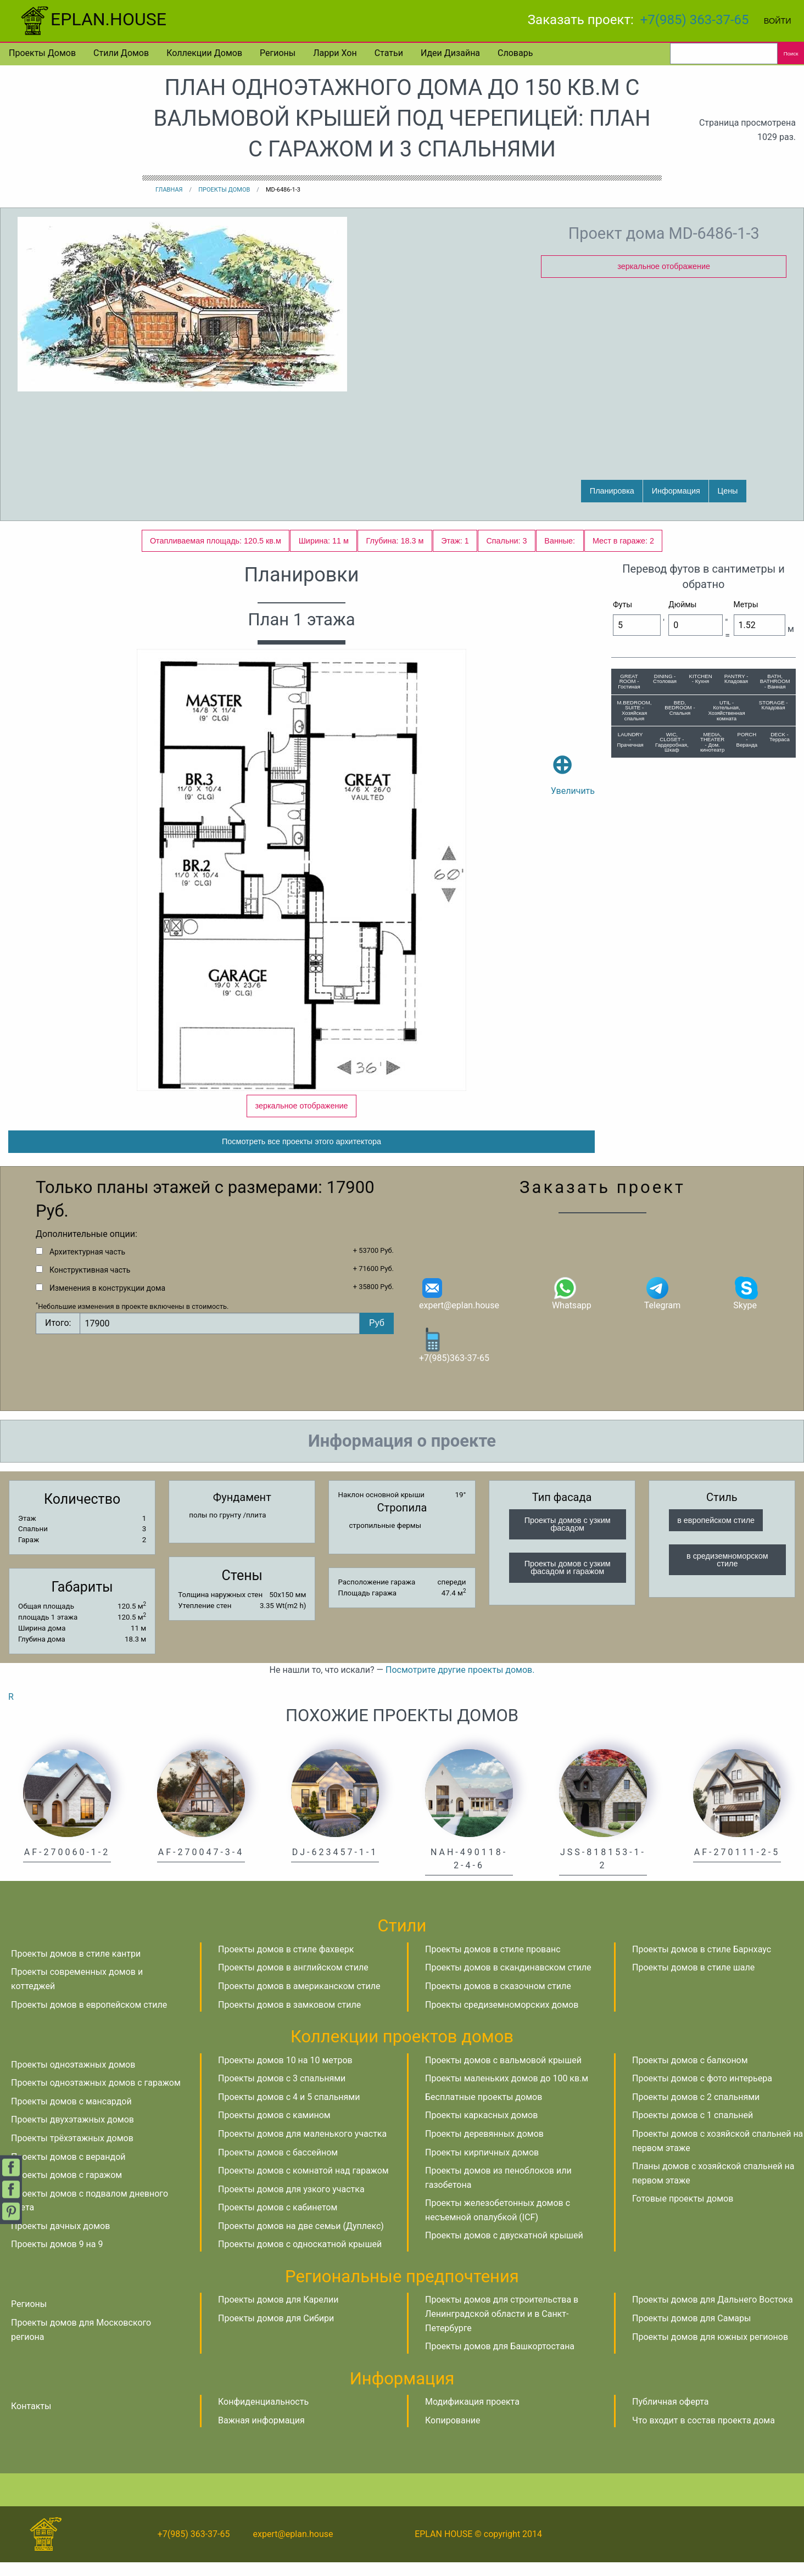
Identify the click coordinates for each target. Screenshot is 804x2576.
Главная (169, 189)
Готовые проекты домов (682, 2212)
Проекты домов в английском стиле (293, 1981)
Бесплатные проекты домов (483, 2110)
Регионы (277, 53)
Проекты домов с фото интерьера (702, 2092)
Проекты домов (42, 53)
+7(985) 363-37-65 (694, 19)
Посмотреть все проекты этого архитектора (301, 1155)
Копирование (453, 2434)
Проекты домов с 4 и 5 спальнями (289, 2110)
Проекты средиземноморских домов (501, 2018)
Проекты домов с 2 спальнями (696, 2110)
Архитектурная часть (87, 1265)
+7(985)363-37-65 (454, 1358)
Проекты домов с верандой (68, 2170)
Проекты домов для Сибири (276, 2332)
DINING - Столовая (665, 679)
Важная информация (261, 2434)
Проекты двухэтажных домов (72, 2133)
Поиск (791, 54)
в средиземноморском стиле (727, 1573)
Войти (777, 20)
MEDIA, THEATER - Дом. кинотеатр (712, 742)
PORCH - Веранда (747, 739)
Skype (746, 1306)
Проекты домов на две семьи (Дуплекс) (301, 2240)
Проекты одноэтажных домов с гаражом (96, 2096)
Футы (622, 604)
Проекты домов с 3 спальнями (281, 2092)
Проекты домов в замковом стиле (289, 2018)
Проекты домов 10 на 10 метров (285, 2073)
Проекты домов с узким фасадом (567, 1538)
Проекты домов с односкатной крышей (300, 2258)
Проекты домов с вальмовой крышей (503, 2073)
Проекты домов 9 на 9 (57, 2258)
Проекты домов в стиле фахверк (286, 1963)
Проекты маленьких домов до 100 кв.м (506, 2092)
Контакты (31, 2420)
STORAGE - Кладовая (773, 705)
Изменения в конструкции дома (107, 1301)
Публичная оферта (670, 2415)
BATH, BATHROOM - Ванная (775, 681)
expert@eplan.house (459, 1306)
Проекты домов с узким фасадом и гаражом (567, 1581)
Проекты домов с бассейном (278, 2165)
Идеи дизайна (450, 53)
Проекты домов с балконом (690, 2073)
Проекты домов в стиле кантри (76, 1967)
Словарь (515, 53)
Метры (746, 604)
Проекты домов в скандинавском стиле (508, 1981)
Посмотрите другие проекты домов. (460, 1683)
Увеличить (573, 758)
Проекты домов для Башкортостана (499, 2360)
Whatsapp (571, 1306)
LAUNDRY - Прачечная (630, 739)
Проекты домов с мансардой (71, 2115)
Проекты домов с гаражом (66, 2188)
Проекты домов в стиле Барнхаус (701, 1963)
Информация (676, 490)
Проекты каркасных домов (481, 2129)
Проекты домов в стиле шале (693, 1981)
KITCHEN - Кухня (700, 679)
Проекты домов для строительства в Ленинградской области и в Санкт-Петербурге (501, 2327)
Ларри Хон (334, 53)
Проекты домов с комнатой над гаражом (303, 2184)
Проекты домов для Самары (691, 2332)
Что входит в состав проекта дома (703, 2434)
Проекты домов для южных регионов (710, 2350)
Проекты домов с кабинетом (277, 2221)
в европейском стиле (716, 1534)
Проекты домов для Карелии (278, 2313)
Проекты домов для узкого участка (291, 2203)
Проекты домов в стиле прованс (493, 1963)
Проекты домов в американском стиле (299, 2000)
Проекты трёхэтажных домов (72, 2152)
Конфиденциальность (263, 2415)
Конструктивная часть (89, 1283)
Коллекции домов (204, 53)
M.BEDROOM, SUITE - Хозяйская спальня (634, 710)
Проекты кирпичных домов (482, 2165)
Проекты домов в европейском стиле (89, 2018)
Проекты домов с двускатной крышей (504, 2249)
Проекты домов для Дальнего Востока (712, 2313)
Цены (728, 490)
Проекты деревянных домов (484, 2147)
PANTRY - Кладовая (736, 679)
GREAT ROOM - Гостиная (629, 681)
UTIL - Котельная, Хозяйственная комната (726, 710)
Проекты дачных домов (60, 2240)
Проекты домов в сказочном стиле (498, 2000)
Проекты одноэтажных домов (73, 2078)
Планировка (612, 490)
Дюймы (682, 604)
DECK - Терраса (779, 737)
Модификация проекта (472, 2415)
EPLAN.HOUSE (92, 19)
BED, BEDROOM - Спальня (680, 707)
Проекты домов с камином (274, 2129)
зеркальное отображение (663, 266)
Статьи (389, 53)
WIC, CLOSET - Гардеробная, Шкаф (672, 742)
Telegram (662, 1306)
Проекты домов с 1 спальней (692, 2129)
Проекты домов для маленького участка (302, 2147)
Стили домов (121, 53)
